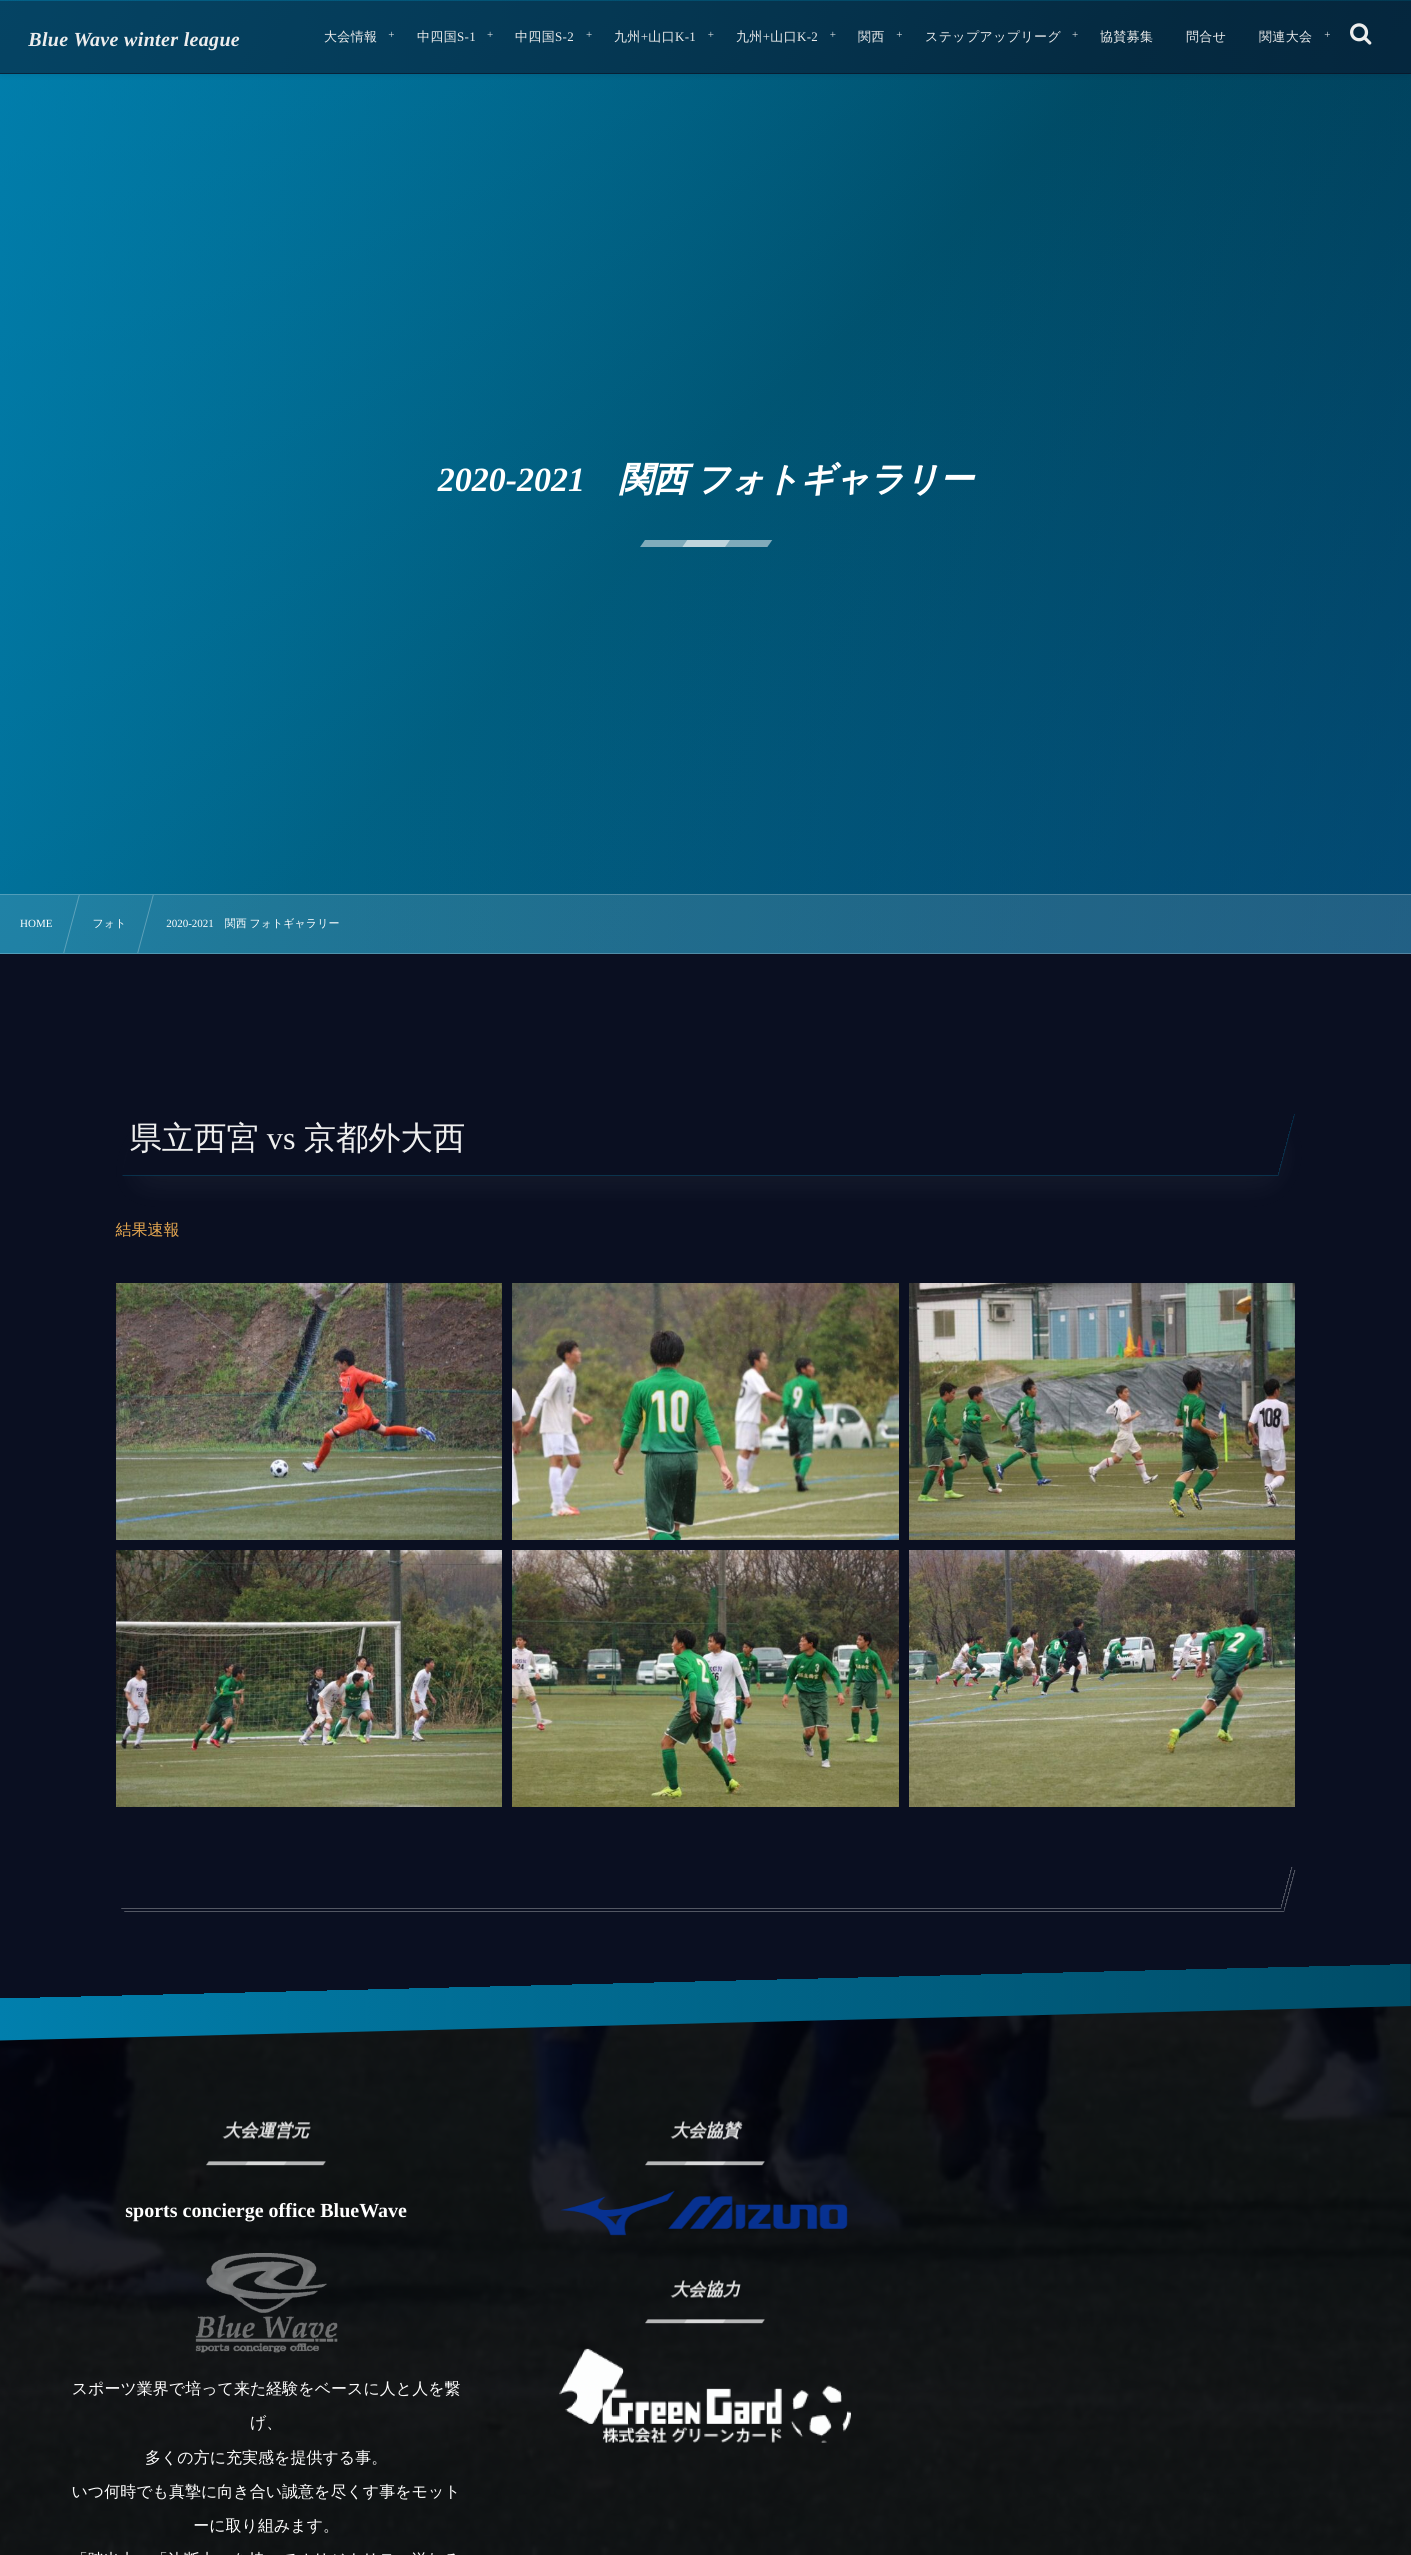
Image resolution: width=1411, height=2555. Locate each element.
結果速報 (148, 1230)
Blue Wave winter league (134, 40)
